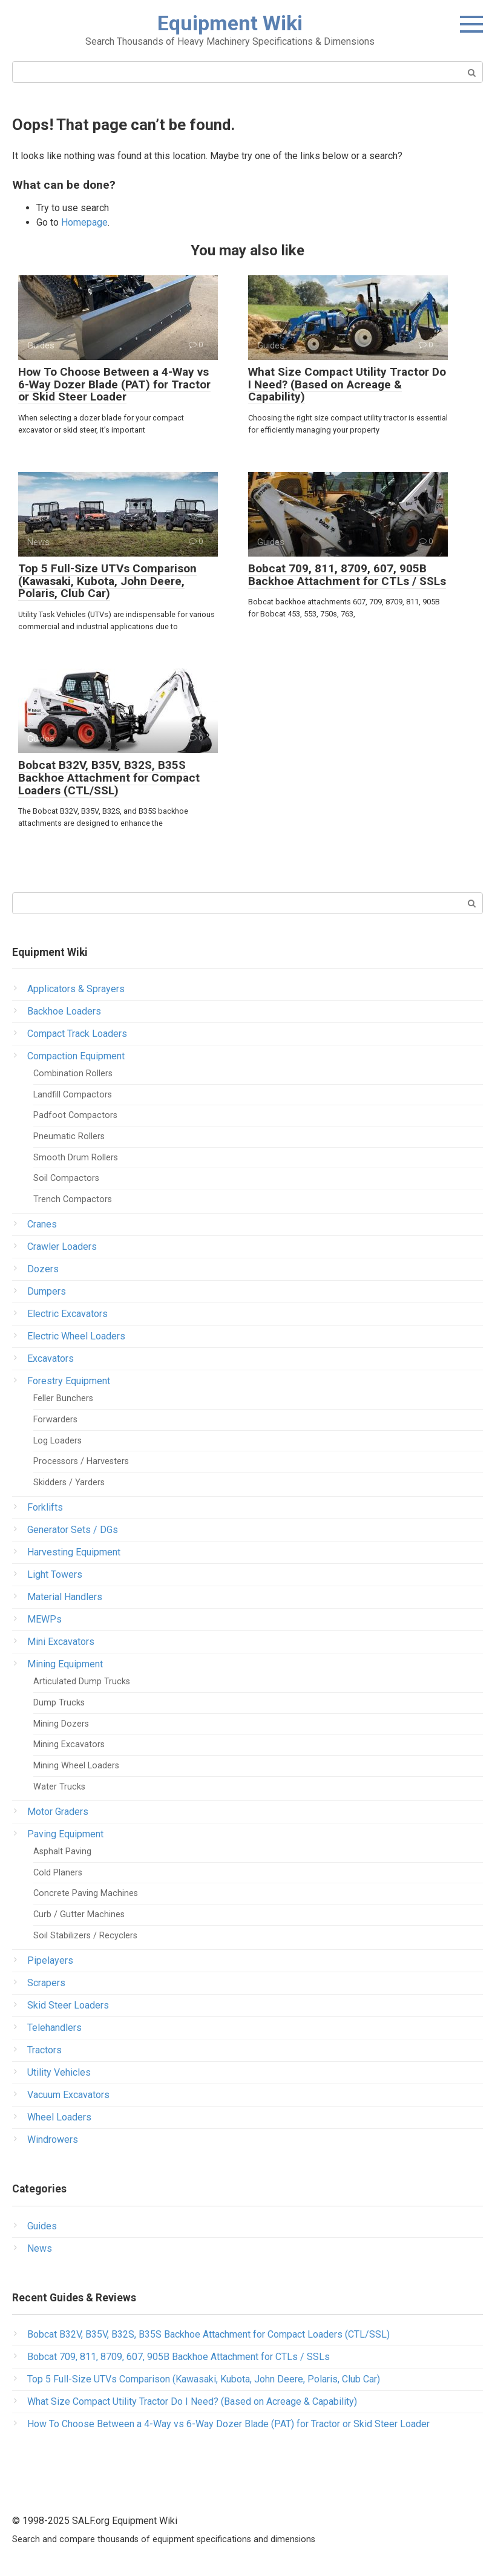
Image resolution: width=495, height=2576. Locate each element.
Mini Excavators (60, 1641)
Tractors (44, 2050)
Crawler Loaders (62, 1246)
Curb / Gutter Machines (79, 1914)
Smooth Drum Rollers (75, 1157)
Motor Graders (57, 1811)
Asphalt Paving (62, 1851)
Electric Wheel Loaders (76, 1336)
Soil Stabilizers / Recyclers (85, 1935)
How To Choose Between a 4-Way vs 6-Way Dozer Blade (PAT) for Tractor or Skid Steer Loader (114, 384)
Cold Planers (57, 1873)
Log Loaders (57, 1441)
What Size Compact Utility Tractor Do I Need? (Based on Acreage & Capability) (347, 384)
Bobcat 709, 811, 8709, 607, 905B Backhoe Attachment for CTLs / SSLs (347, 574)
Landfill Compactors (72, 1095)
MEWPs (44, 1619)
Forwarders (55, 1419)
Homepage (84, 222)
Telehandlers (54, 2027)
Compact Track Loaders (77, 1033)
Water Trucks (59, 1787)
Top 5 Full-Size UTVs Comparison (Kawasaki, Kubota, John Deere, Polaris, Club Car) (107, 581)
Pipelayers (50, 1960)
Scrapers (46, 1983)
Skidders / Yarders (69, 1482)
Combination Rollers (73, 1073)
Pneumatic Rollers (69, 1136)
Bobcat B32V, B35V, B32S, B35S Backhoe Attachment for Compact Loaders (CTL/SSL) (109, 777)
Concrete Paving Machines (85, 1893)
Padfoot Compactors (75, 1115)
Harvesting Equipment (73, 1552)
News (39, 2248)
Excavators (50, 1358)
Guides (42, 2226)
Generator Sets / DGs (72, 1529)
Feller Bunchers (63, 1398)
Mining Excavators (69, 1744)
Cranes (42, 1224)
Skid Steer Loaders (68, 2005)
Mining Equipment (65, 1664)
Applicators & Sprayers (76, 989)
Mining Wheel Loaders (76, 1765)
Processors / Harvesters (81, 1461)
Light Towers (54, 1574)
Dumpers (46, 1291)
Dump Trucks (59, 1703)
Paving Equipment (65, 1834)
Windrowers (52, 2139)
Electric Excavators (67, 1313)
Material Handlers (64, 1597)
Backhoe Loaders (64, 1011)
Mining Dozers (61, 1724)
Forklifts (45, 1507)
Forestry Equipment (68, 1381)
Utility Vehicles (59, 2072)
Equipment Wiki (230, 23)
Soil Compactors (66, 1178)
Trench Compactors (72, 1199)
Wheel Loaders (59, 2117)
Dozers (43, 1269)
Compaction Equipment (76, 1056)
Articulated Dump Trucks (81, 1681)
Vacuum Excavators (68, 2094)
